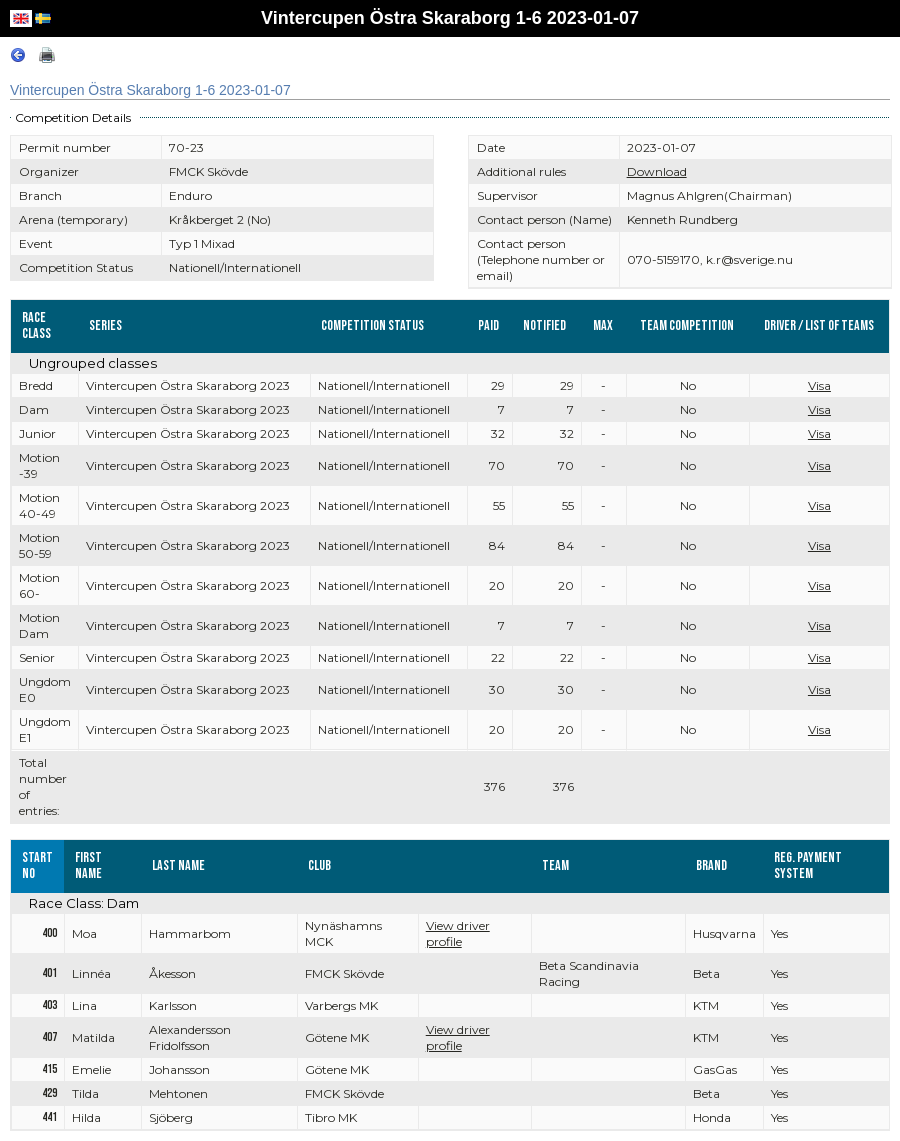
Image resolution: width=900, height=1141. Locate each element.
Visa (819, 385)
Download (657, 171)
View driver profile (458, 933)
